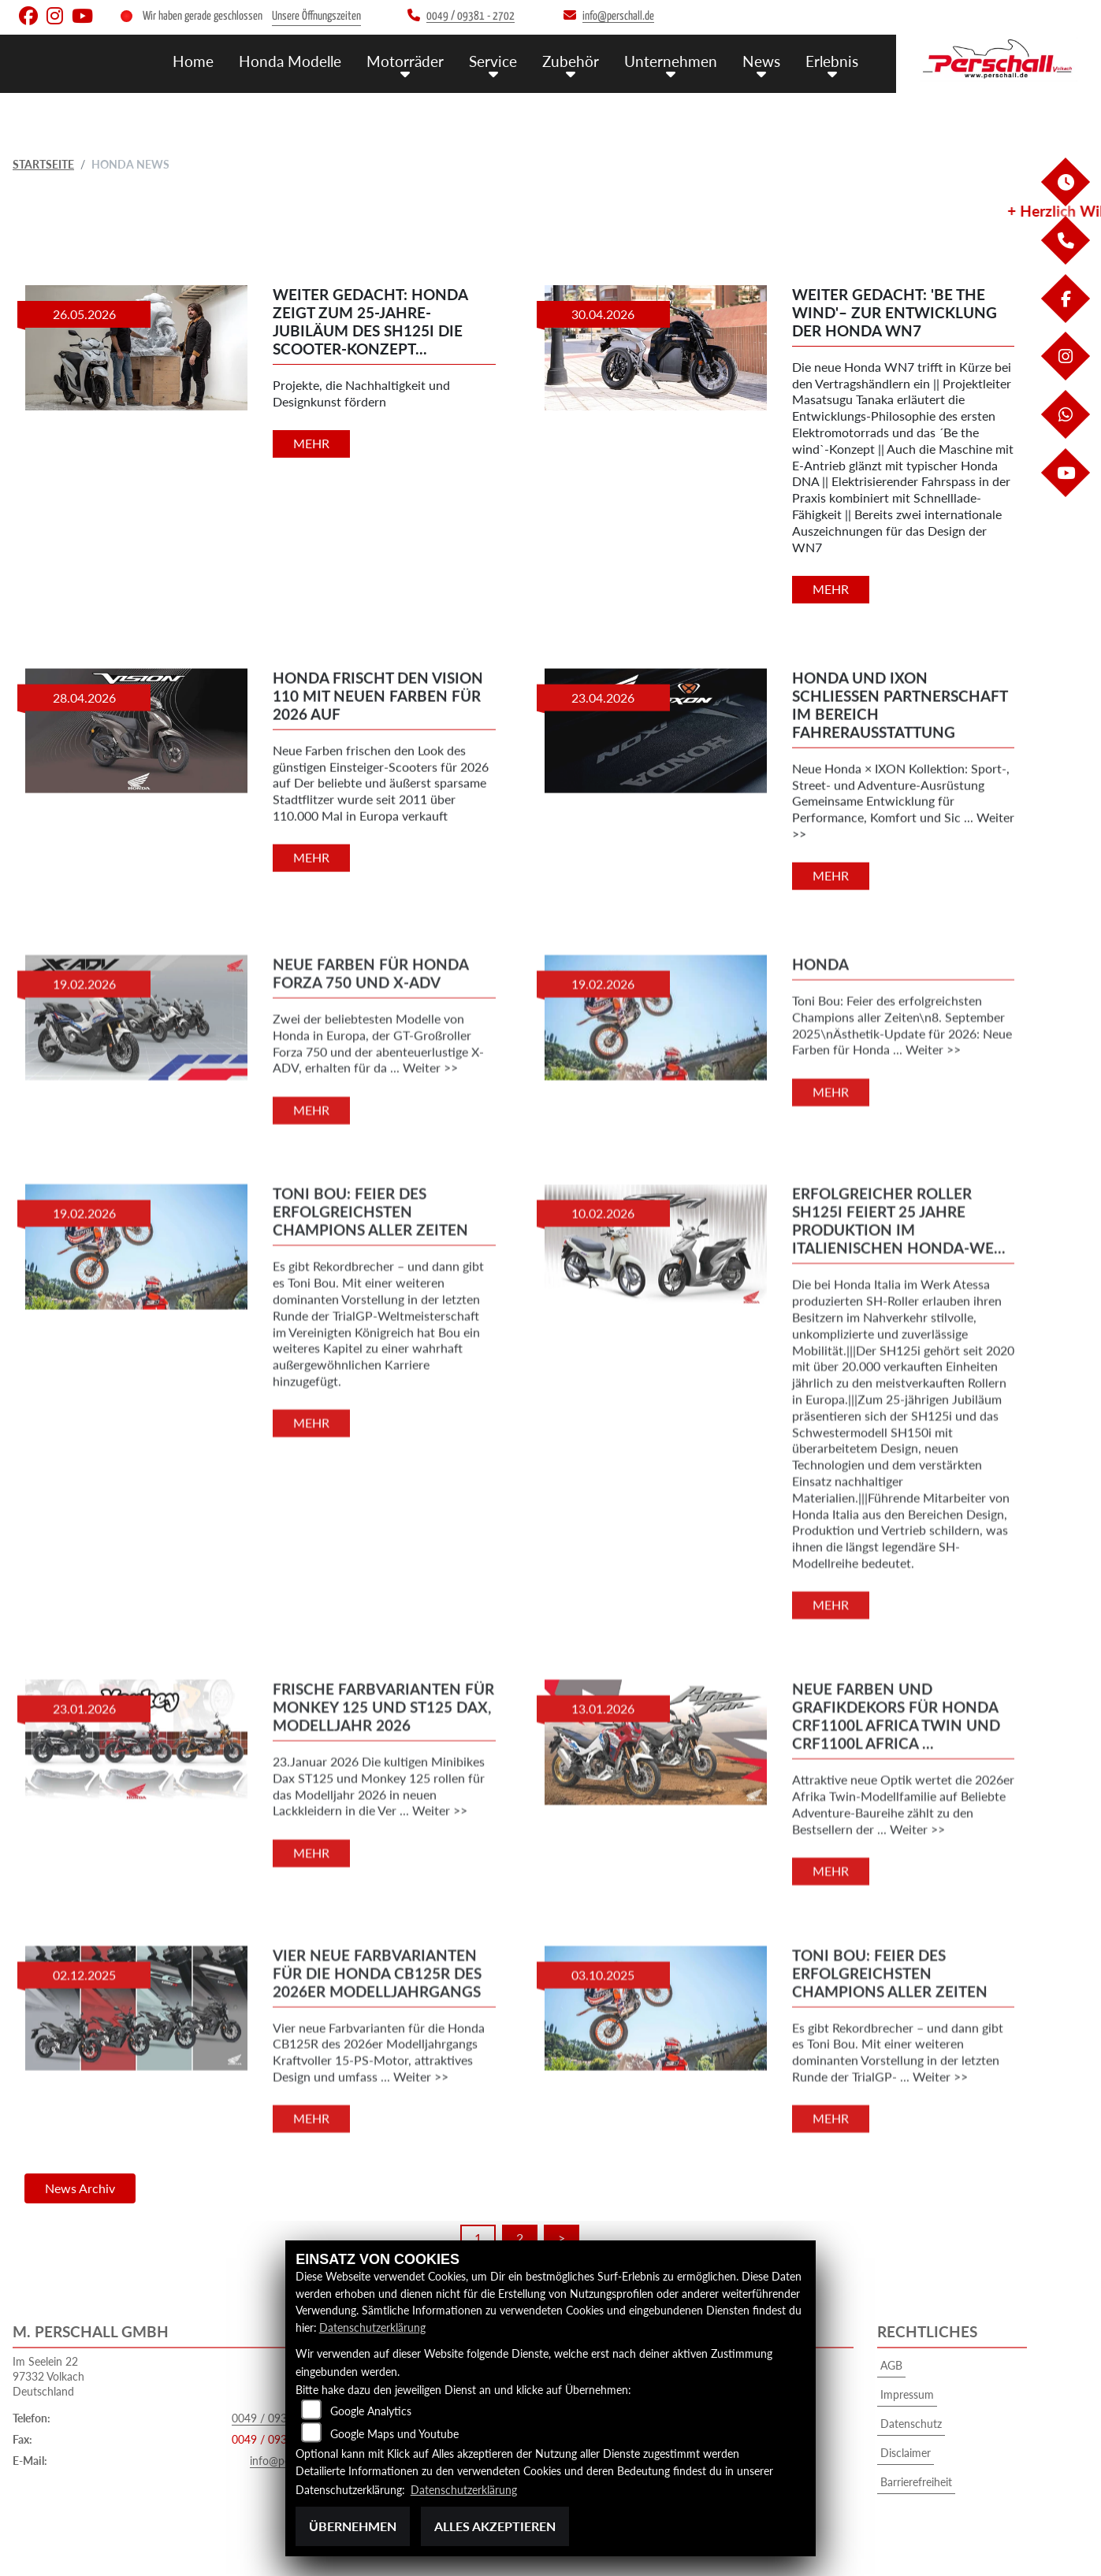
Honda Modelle (290, 61)
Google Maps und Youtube (394, 2433)
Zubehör (570, 61)
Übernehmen (352, 2525)
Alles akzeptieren (495, 2525)
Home (193, 61)
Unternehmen (670, 61)
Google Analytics (370, 2410)
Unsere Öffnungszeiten (316, 16)
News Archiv (80, 2188)
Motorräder (405, 61)
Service (493, 61)
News (761, 61)
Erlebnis (831, 61)
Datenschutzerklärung (372, 2327)
